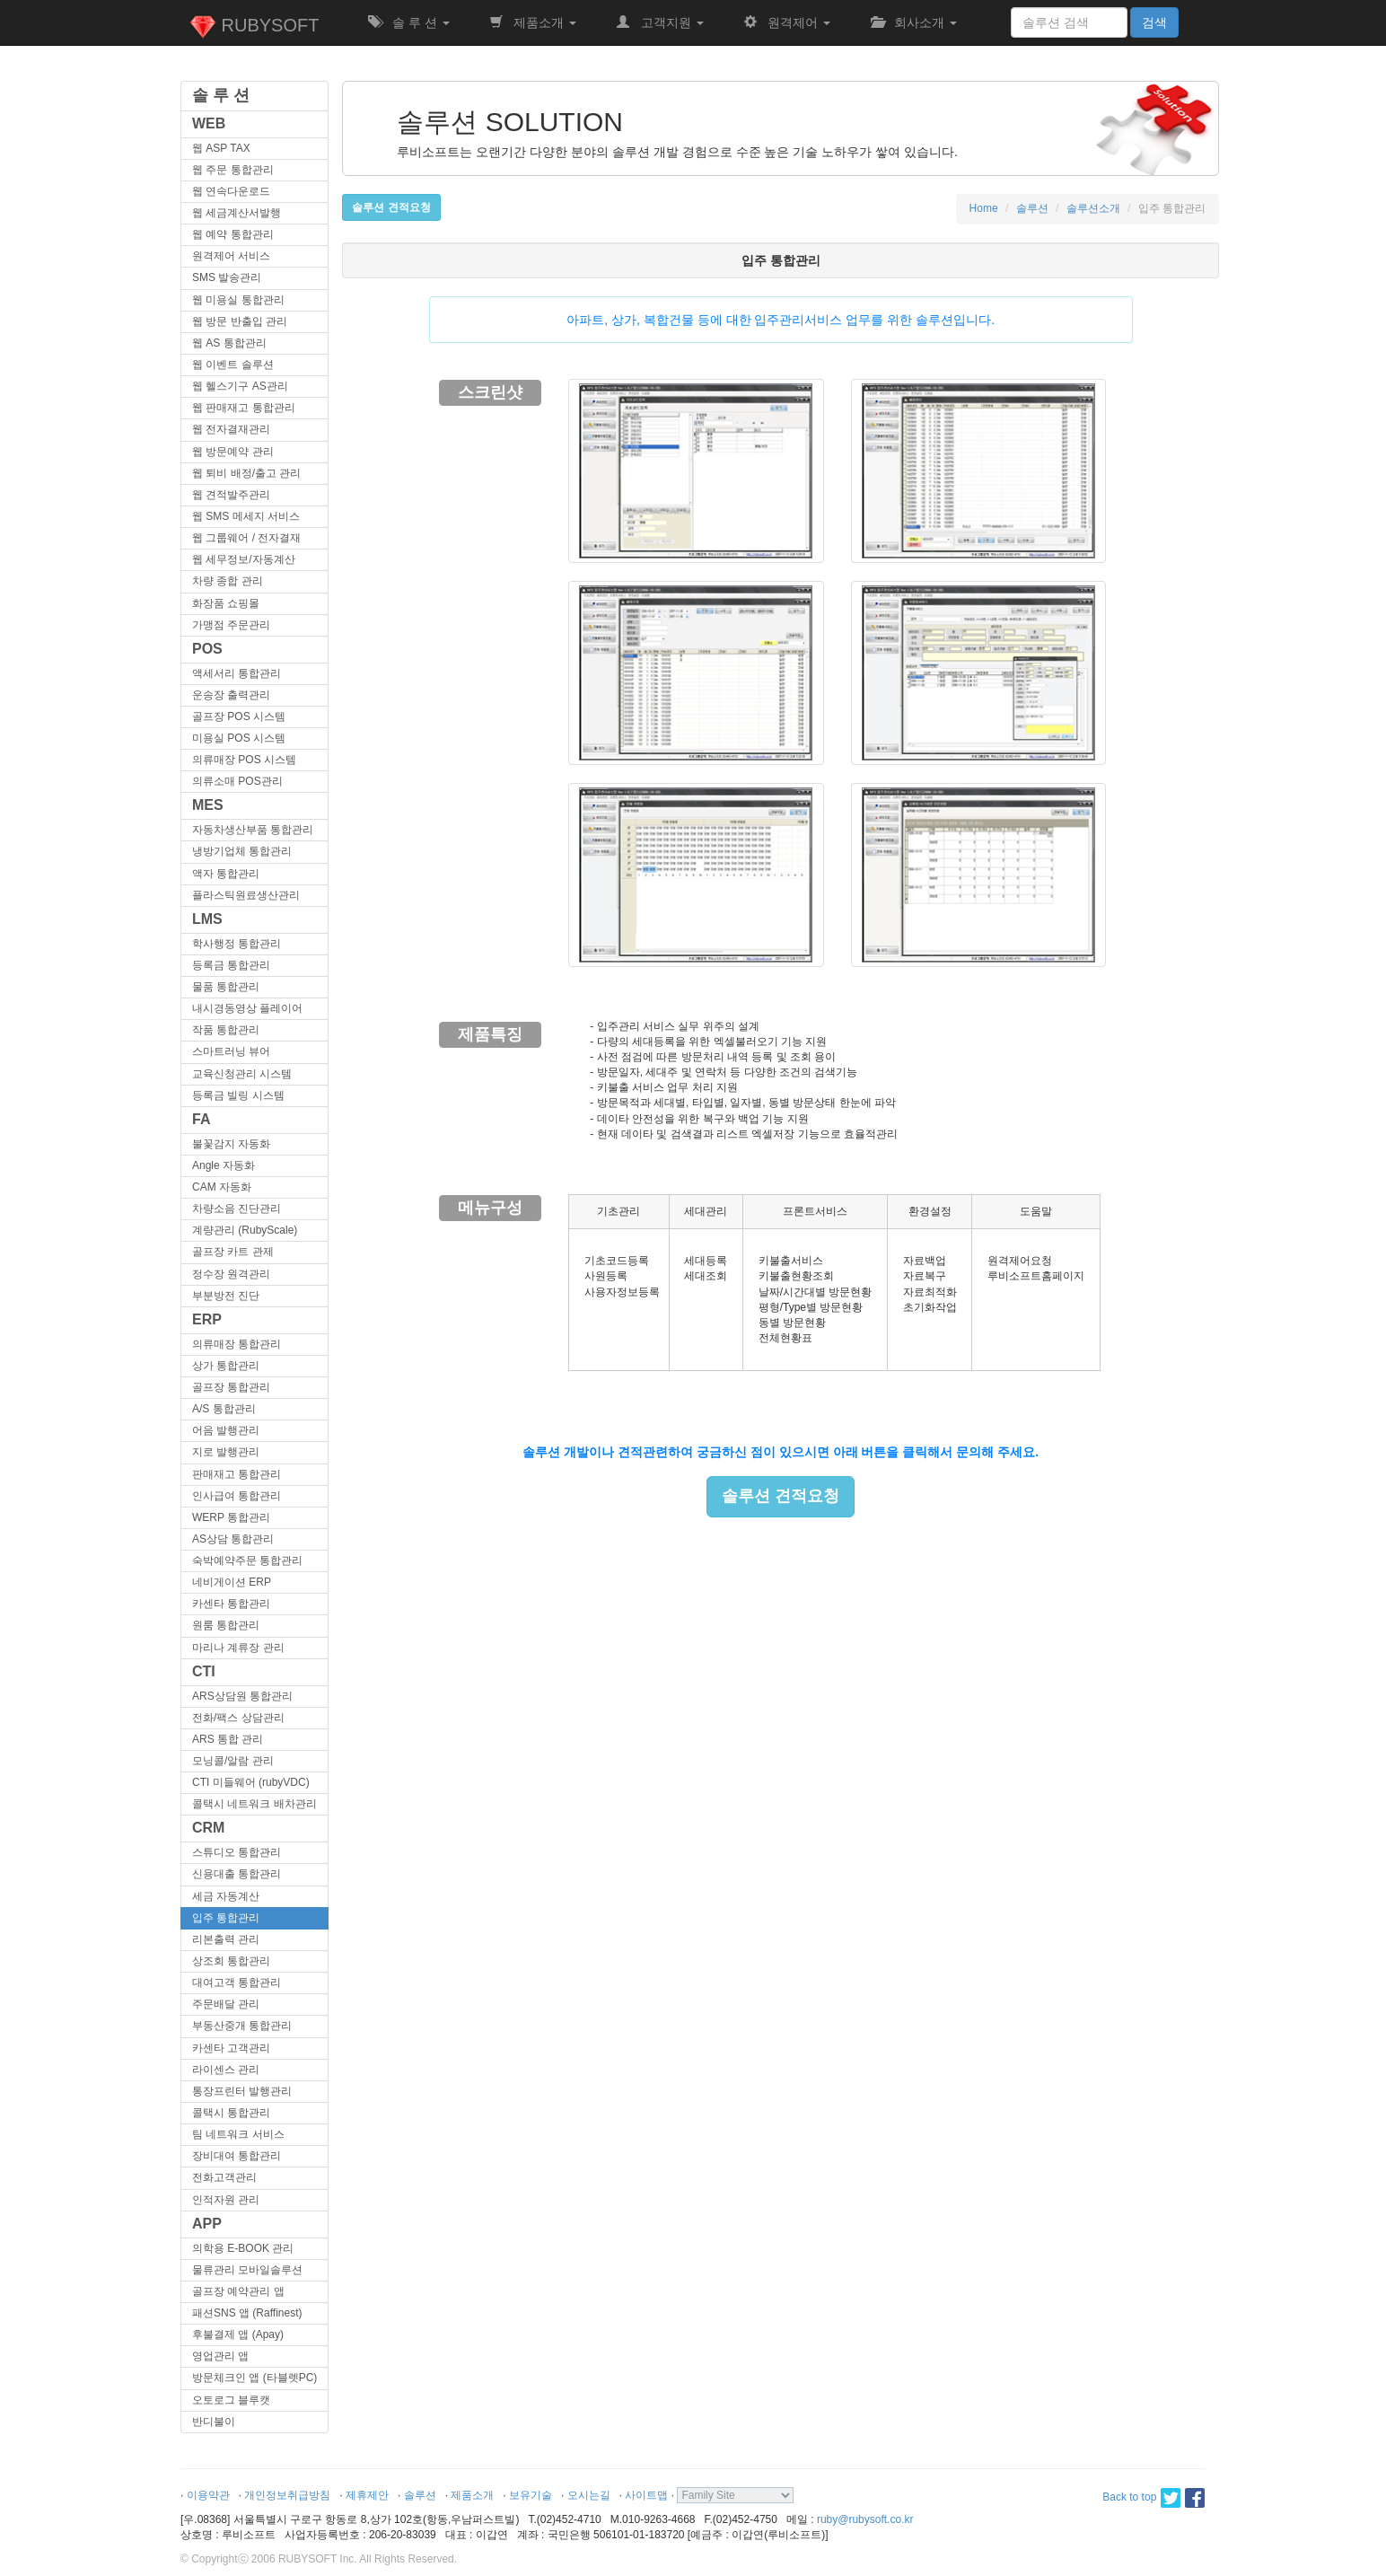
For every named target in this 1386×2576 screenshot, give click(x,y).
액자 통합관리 (225, 873)
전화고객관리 (224, 2177)
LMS (207, 919)
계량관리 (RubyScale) (244, 1230)
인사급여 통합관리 (236, 1496)
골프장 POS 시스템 (238, 716)
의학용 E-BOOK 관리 (243, 2248)
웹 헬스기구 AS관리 (240, 386)
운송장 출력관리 (231, 695)
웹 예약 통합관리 (233, 234)
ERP (207, 1319)
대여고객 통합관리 (236, 1982)
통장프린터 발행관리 (242, 2091)
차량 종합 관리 (227, 581)
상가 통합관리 (225, 1365)
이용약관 (208, 2495)
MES (208, 805)
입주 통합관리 (225, 1918)
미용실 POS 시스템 (238, 738)
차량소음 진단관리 (236, 1208)
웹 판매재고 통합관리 (243, 407)
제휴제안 (367, 2495)
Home (983, 208)
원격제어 (787, 22)
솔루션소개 (1093, 208)
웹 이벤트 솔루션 (233, 364)
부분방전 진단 (225, 1295)
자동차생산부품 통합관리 (252, 829)
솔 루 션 (408, 22)
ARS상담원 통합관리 (242, 1696)
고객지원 (660, 22)
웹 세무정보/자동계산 (243, 559)
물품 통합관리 (225, 986)
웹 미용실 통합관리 (238, 300)
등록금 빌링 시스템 (238, 1095)
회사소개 (914, 22)
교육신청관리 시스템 (242, 1074)
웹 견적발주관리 (231, 494)
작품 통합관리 (225, 1030)
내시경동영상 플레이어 (247, 1008)
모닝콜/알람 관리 (233, 1760)
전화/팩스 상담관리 (238, 1717)
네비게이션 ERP (231, 1582)
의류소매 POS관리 (237, 781)
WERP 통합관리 (231, 1517)
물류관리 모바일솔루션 (247, 2270)
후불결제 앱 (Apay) (238, 2334)
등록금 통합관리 (231, 965)
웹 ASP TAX (221, 148)
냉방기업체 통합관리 (242, 851)
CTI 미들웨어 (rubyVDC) (251, 1782)
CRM (208, 1827)
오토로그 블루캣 (231, 2400)
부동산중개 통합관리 (242, 2025)
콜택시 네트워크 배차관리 (254, 1804)
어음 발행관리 (225, 1430)
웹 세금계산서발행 (236, 213)
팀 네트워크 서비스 (238, 2134)
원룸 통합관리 (225, 1625)
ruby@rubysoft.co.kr (865, 2519)
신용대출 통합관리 (236, 1874)
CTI (203, 1671)
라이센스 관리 (225, 2069)
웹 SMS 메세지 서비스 (246, 516)
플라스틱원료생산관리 (246, 895)
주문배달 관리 (225, 2004)
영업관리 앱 (220, 2356)
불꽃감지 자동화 (231, 1144)
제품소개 (533, 22)
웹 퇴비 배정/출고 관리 (246, 473)
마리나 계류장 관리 (238, 1647)
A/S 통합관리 (224, 1408)
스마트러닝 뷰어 (231, 1051)
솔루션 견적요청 (780, 1496)
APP (207, 2223)
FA (201, 1119)
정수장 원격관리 (231, 1274)
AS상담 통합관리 (233, 1539)
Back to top (1129, 2497)
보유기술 (530, 2495)
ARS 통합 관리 (227, 1739)
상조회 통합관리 (231, 1961)
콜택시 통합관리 (231, 2112)
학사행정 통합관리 (236, 943)
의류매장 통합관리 (236, 1344)
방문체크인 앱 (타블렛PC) (254, 2377)
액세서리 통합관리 (236, 673)
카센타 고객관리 (231, 2048)
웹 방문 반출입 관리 (239, 321)
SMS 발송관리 (226, 277)
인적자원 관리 (225, 2200)
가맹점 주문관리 (231, 625)
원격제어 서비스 (231, 256)
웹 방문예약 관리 (233, 451)
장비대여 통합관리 (236, 2156)
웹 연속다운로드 (231, 191)
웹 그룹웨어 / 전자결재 (246, 538)
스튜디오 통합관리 (236, 1852)
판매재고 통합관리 (236, 1474)
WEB (208, 123)
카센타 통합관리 (231, 1603)
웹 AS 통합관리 (229, 343)
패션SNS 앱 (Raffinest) (247, 2313)
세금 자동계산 (225, 1896)
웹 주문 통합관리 (233, 169)
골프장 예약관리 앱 (238, 2291)
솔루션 (1032, 208)
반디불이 (213, 2421)
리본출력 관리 (225, 1939)
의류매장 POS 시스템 (244, 759)
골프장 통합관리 (231, 1387)
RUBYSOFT (254, 26)
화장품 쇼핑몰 (225, 603)
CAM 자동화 (221, 1187)
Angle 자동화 (223, 1165)
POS (207, 648)
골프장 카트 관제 (233, 1251)
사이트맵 (646, 2495)
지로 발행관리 (225, 1452)
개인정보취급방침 (287, 2495)
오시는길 (588, 2495)
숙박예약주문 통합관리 (247, 1560)
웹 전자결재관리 (231, 429)
